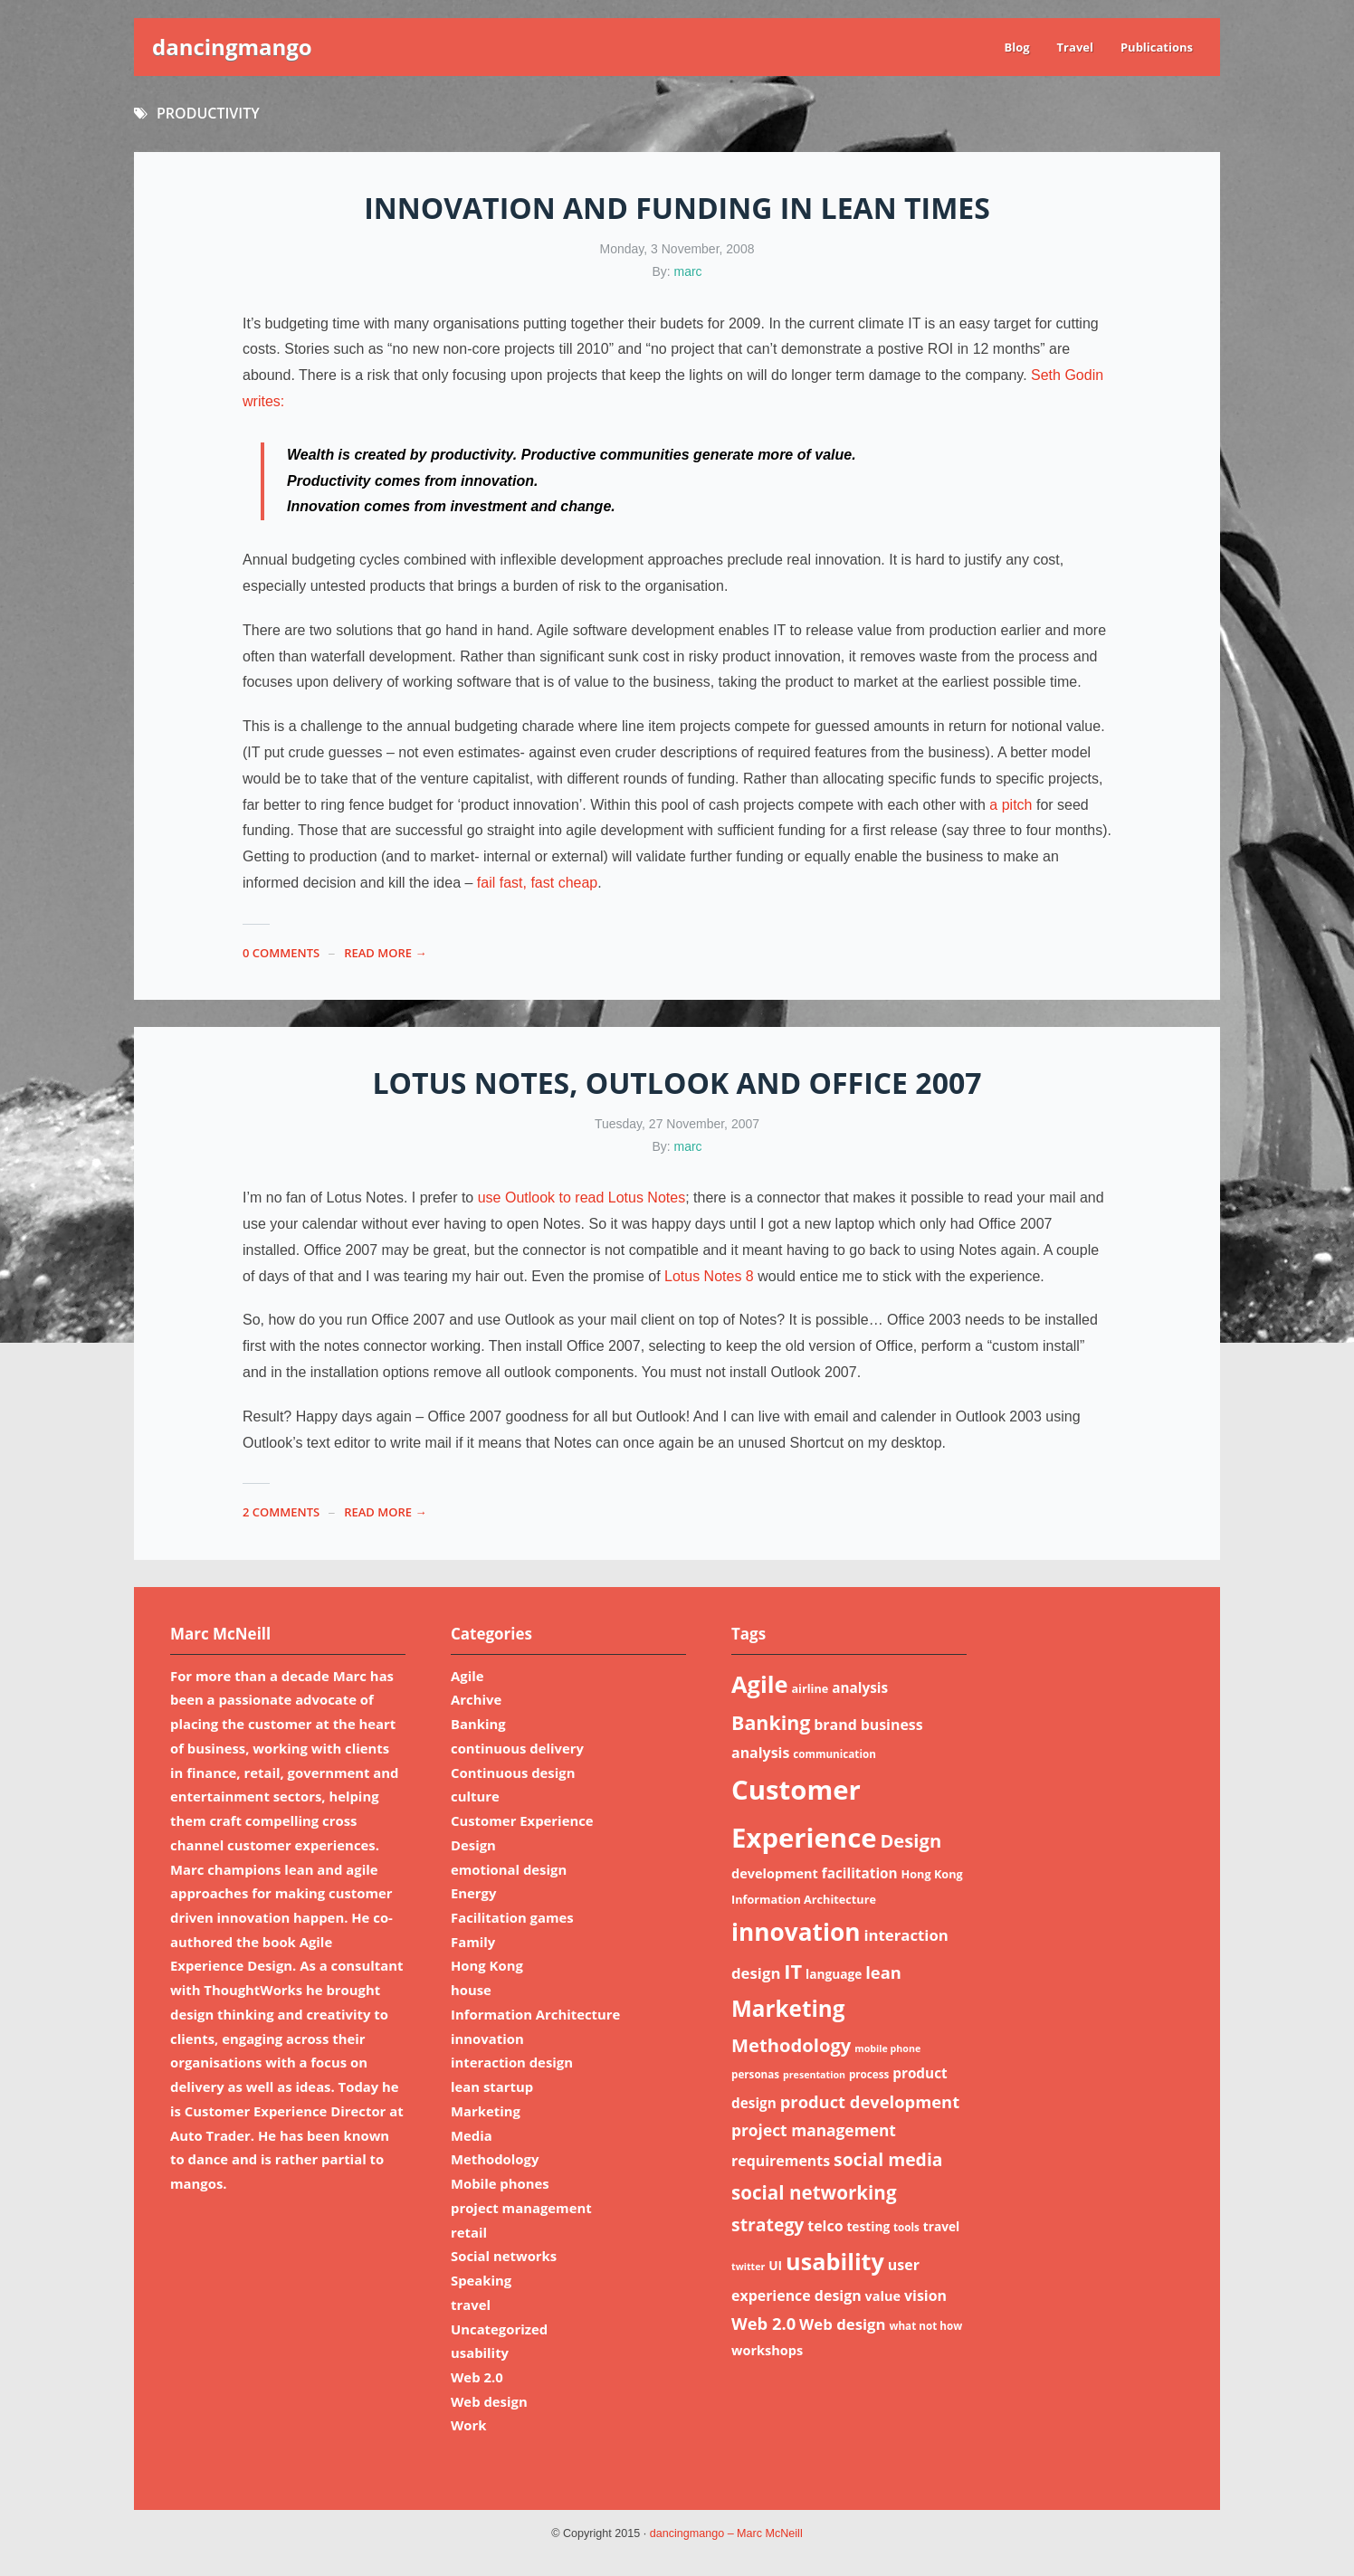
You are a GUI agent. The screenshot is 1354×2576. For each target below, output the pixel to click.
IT (793, 1971)
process (869, 2074)
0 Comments (281, 953)
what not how (925, 2326)
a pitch (1012, 805)
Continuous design (513, 1772)
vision (925, 2295)
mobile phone (887, 2048)
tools (906, 2227)
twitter (748, 2266)
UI (775, 2265)
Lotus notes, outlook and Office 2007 (676, 1082)
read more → (385, 953)
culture (475, 1796)
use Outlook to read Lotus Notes (581, 1197)
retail (469, 2232)
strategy (767, 2224)
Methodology (495, 2159)
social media (888, 2159)
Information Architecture (535, 2014)
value (883, 2295)
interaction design (512, 2062)
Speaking (481, 2280)
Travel (1075, 47)
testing (868, 2226)
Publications (1156, 47)
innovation (487, 2038)
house (471, 1990)
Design (473, 1845)
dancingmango (232, 47)
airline (809, 1688)
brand (835, 1725)
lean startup (492, 2086)
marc (688, 271)
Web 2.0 (477, 2377)
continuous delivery (517, 1748)
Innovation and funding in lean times (677, 207)
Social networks (504, 2256)
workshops (767, 2350)
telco (825, 2226)
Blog (1016, 47)
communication (834, 1754)
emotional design (509, 1869)
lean (883, 1972)
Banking (478, 1724)
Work (469, 2425)
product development (869, 2101)
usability (480, 2352)
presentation (814, 2074)
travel (471, 2305)
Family (473, 1942)
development (774, 1873)
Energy (473, 1893)
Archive (476, 1699)
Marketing (485, 2111)
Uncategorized (499, 2329)
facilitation (860, 1873)
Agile (467, 1676)
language (834, 1973)
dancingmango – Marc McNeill (726, 2533)
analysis (860, 1687)
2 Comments (281, 1512)
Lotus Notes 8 (709, 1276)
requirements (780, 2161)
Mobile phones (500, 2183)
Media (471, 2135)
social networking (814, 2192)
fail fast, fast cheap (537, 882)
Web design (489, 2401)
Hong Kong (487, 1965)
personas (755, 2074)
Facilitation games (512, 1917)
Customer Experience (522, 1820)
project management (521, 2208)
